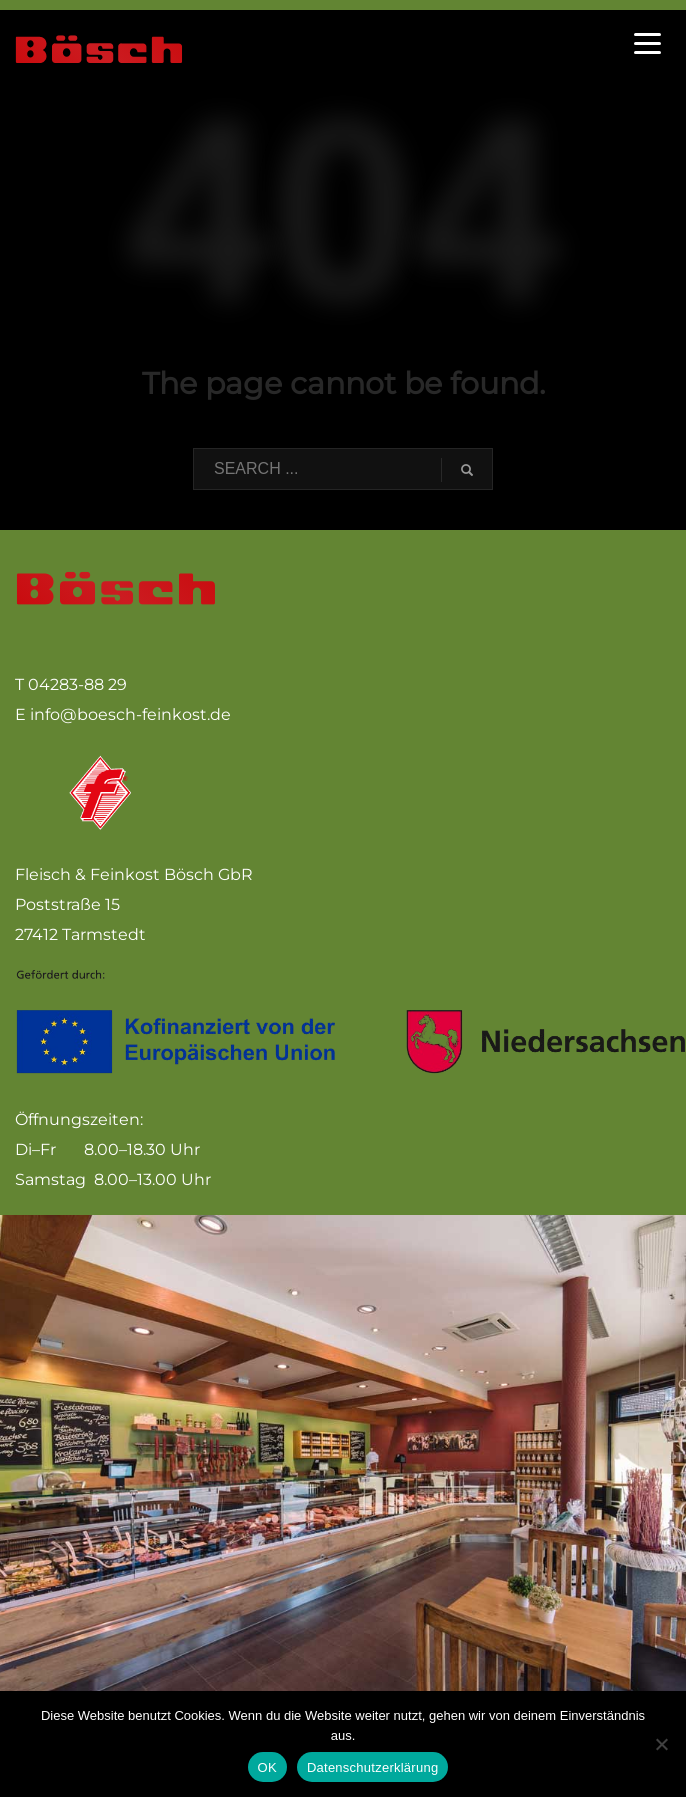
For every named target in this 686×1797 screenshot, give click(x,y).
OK (267, 1767)
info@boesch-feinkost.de (130, 714)
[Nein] (661, 1744)
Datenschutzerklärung (372, 1767)
